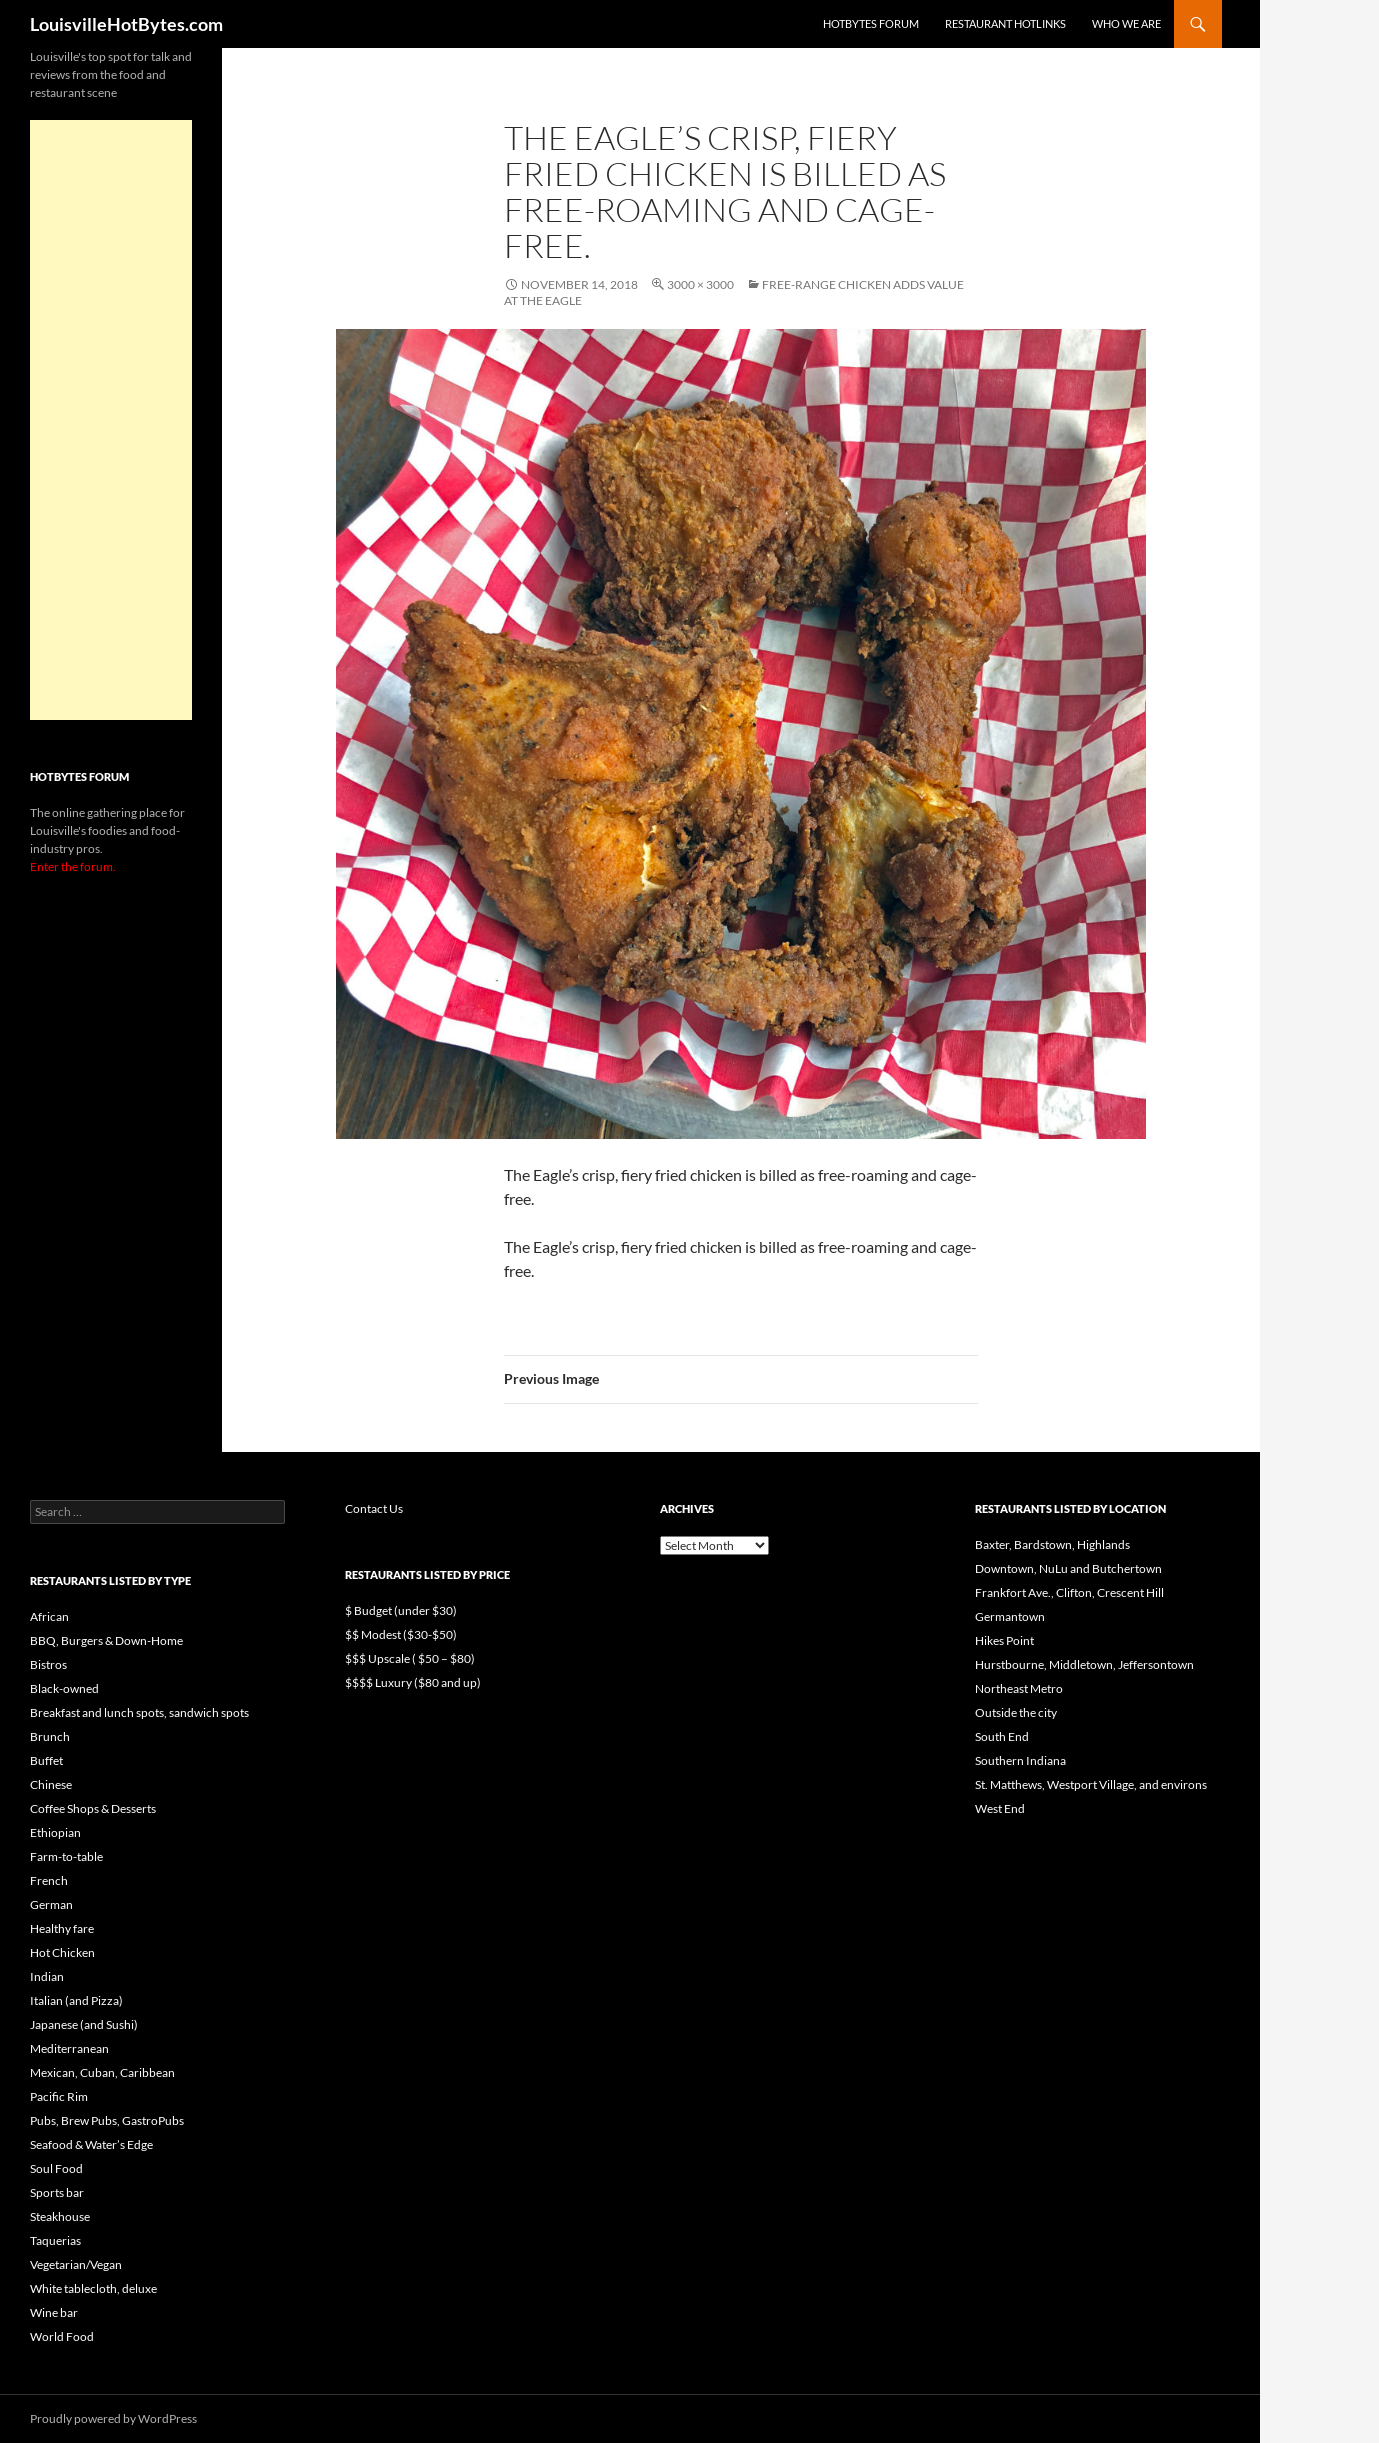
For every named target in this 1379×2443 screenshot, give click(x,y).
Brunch (50, 1736)
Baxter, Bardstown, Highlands (1052, 1544)
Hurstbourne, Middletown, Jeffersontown (1084, 1664)
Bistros (48, 1664)
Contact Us (374, 1508)
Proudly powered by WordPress (113, 2418)
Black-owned (64, 1688)
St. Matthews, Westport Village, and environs (1091, 1784)
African (49, 1616)
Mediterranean (69, 2048)
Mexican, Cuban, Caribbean (102, 2072)
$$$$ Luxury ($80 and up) (413, 1682)
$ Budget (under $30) (401, 1610)
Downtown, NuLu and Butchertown (1068, 1568)
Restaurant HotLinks (1005, 23)
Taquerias (55, 2240)
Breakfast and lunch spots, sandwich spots (139, 1712)
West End (1000, 1808)
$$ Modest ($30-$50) (401, 1634)
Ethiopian (55, 1832)
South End (1002, 1736)
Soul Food (56, 2168)
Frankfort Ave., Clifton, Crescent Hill (1069, 1592)
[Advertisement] (111, 420)
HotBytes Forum (871, 23)
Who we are (1126, 23)
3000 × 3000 (700, 284)
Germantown (1010, 1616)
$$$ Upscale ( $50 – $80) (410, 1658)
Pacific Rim (59, 2096)
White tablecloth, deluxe (93, 2288)
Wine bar (54, 2312)
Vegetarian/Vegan (76, 2264)
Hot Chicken (62, 1952)
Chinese (51, 1784)
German (51, 1904)
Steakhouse (60, 2216)
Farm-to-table (66, 1856)
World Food (62, 2336)
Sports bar (57, 2192)
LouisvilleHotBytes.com (126, 24)
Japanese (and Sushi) (84, 2024)
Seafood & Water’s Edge (91, 2144)
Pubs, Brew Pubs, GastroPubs (107, 2120)
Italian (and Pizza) (76, 2000)
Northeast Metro (1019, 1688)
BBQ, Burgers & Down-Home (106, 1640)
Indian (47, 1976)
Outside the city (1016, 1712)
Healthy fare (62, 1928)
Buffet (46, 1760)
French (49, 1880)
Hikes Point (1004, 1640)
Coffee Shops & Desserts (93, 1808)
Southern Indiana (1020, 1760)
